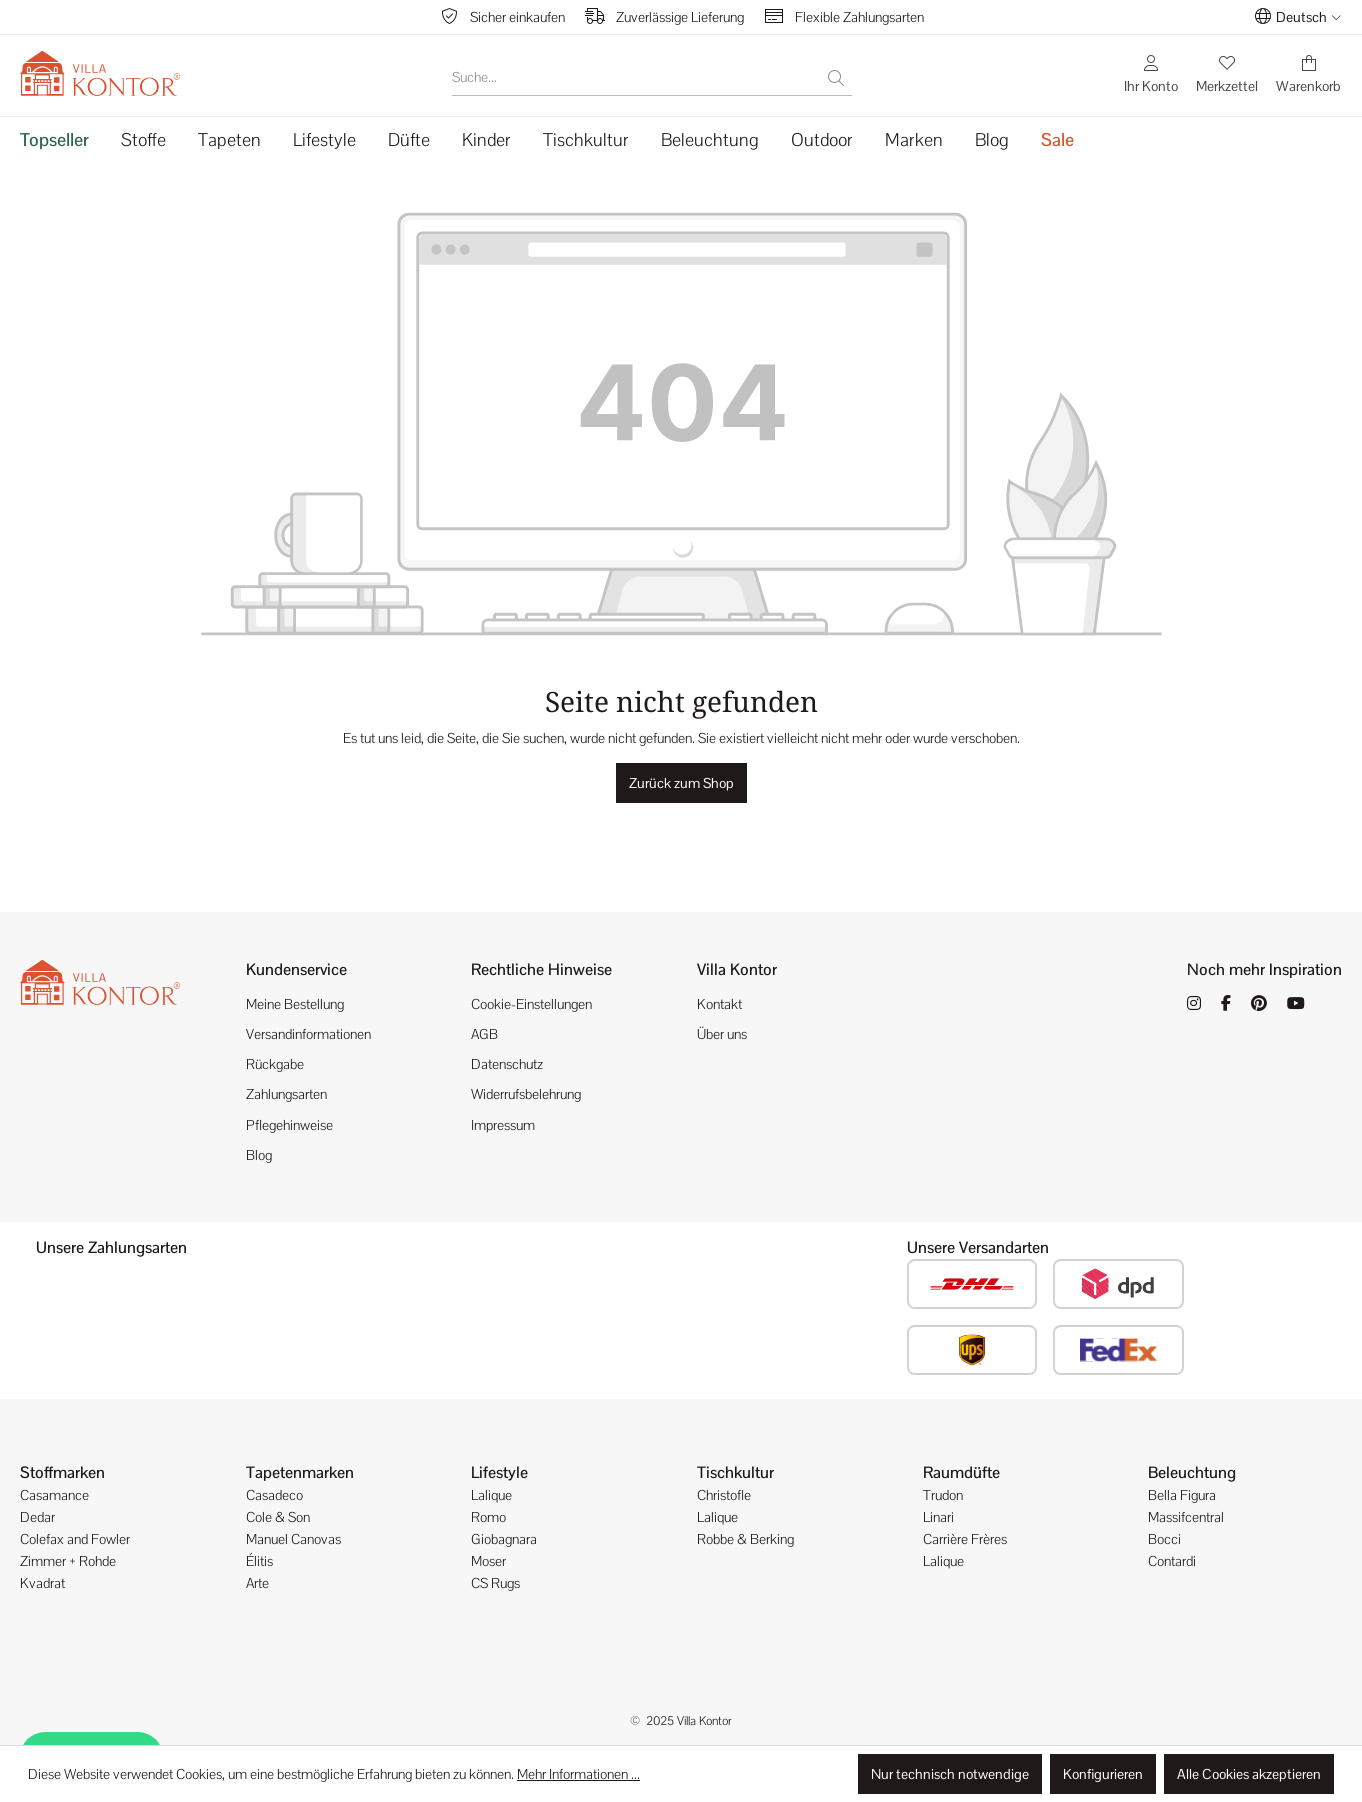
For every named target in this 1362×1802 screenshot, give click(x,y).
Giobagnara (504, 1539)
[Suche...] (636, 77)
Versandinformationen (308, 1034)
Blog (259, 1155)
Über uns (722, 1034)
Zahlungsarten (286, 1094)
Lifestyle (499, 1472)
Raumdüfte (961, 1472)
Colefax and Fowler (75, 1539)
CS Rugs (495, 1583)
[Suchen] (836, 77)
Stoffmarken (62, 1472)
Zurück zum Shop (681, 783)
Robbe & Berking (745, 1539)
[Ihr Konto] (1151, 74)
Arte (257, 1583)
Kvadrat (42, 1583)
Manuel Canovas (293, 1539)
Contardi (1172, 1561)
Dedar (37, 1517)
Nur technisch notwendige (950, 1774)
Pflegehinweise (289, 1125)
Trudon (943, 1495)
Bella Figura (1182, 1495)
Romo (488, 1517)
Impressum (503, 1125)
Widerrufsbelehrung (526, 1094)
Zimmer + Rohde (68, 1561)
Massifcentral (1186, 1517)
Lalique (491, 1495)
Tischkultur (735, 1472)
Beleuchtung (1192, 1472)
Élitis (259, 1561)
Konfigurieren (1103, 1774)
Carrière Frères (965, 1539)
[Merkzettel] (1227, 74)
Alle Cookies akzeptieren (1249, 1774)
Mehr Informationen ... (578, 1774)
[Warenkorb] (1308, 74)
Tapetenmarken (300, 1472)
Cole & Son (278, 1517)
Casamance (54, 1495)
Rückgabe (275, 1064)
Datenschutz (507, 1064)
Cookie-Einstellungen (531, 1004)
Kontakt (719, 1004)
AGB (484, 1034)
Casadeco (274, 1495)
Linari (938, 1517)
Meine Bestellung (295, 1004)
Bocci (1164, 1539)
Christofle (724, 1495)
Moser (488, 1561)
